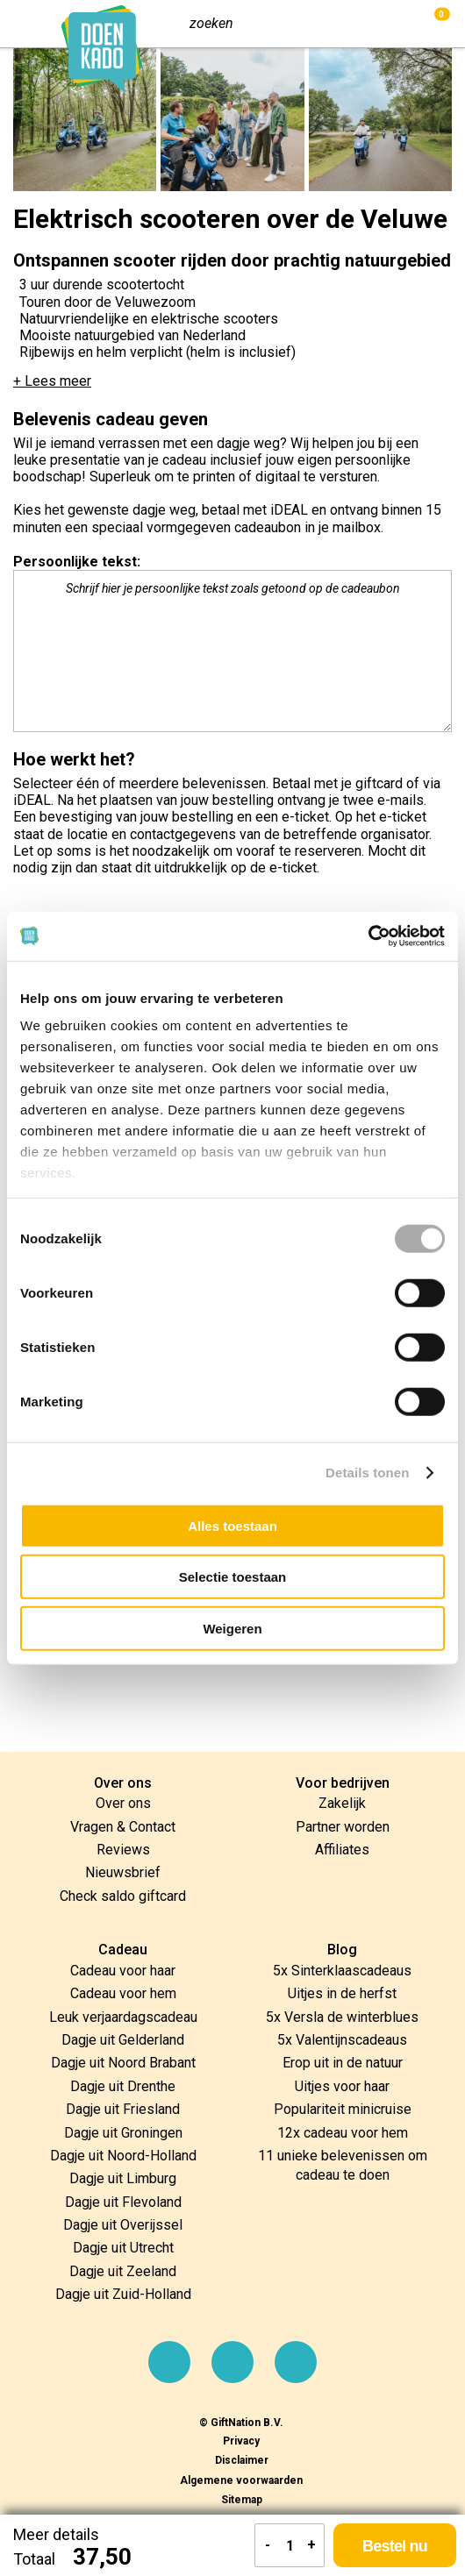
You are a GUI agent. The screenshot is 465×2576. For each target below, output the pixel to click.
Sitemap (241, 2500)
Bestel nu (394, 2546)
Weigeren (232, 1627)
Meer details (56, 2534)
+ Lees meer (52, 381)
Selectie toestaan (233, 1576)
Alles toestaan (232, 1525)
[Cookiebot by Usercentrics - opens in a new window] (368, 936)
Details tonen (367, 1472)
